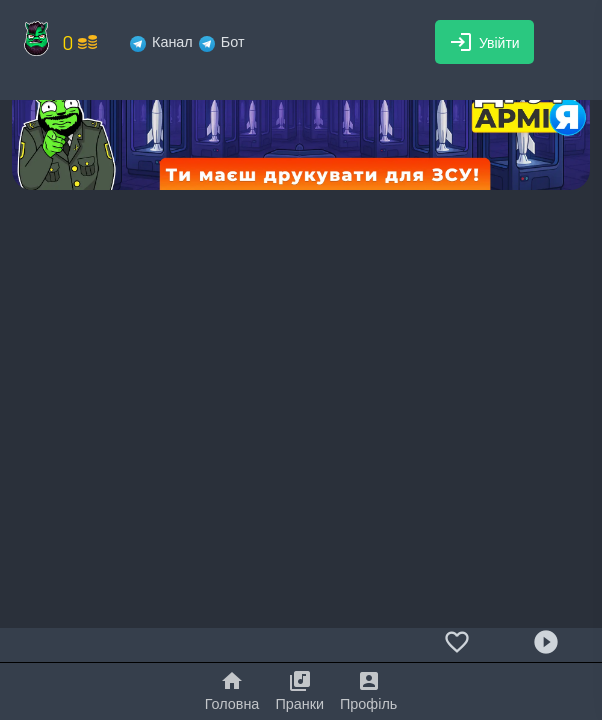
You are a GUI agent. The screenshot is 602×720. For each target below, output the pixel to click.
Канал (161, 41)
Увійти (484, 42)
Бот (222, 41)
